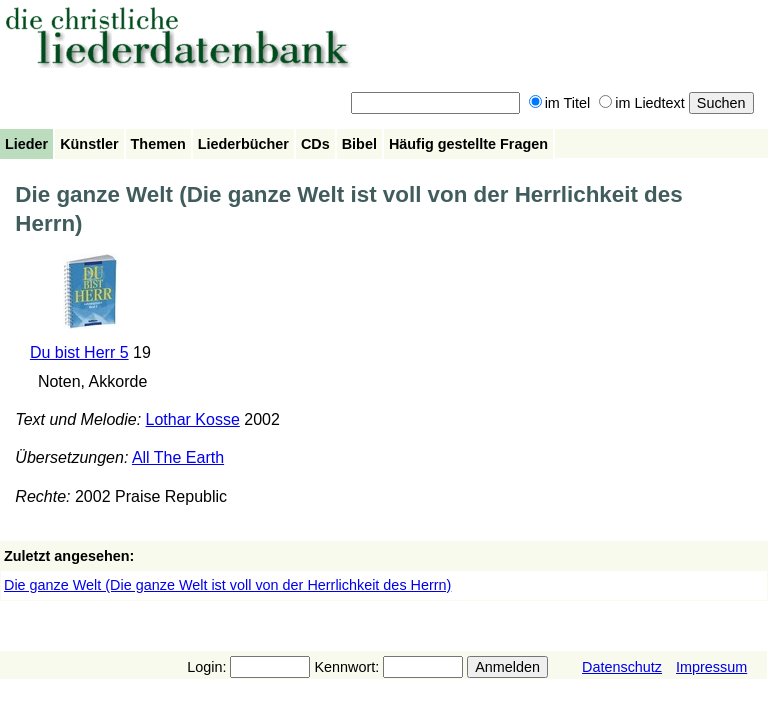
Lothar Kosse (193, 419)
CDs (315, 144)
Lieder (26, 144)
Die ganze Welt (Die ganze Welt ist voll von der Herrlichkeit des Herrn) (227, 585)
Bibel (359, 144)
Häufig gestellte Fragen (468, 144)
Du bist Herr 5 (79, 352)
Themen (158, 144)
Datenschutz (622, 667)
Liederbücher (243, 144)
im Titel (560, 103)
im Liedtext (642, 103)
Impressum (711, 667)
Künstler (89, 144)
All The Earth (178, 457)
